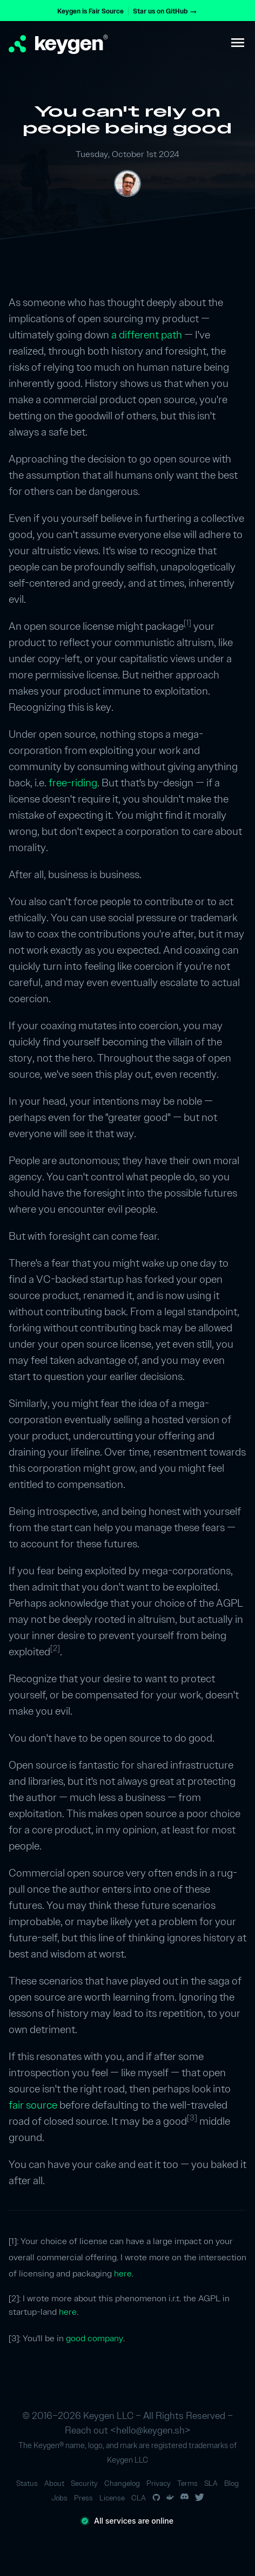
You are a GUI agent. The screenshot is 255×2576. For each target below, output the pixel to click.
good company (94, 2338)
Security (84, 2483)
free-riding (73, 782)
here (123, 2273)
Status (27, 2483)
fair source (33, 2104)
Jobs (59, 2498)
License (112, 2498)
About (54, 2483)
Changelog (122, 2483)
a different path (146, 334)
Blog (231, 2483)
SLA (211, 2483)
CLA (138, 2498)
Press (83, 2498)
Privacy (158, 2483)
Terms (187, 2483)
